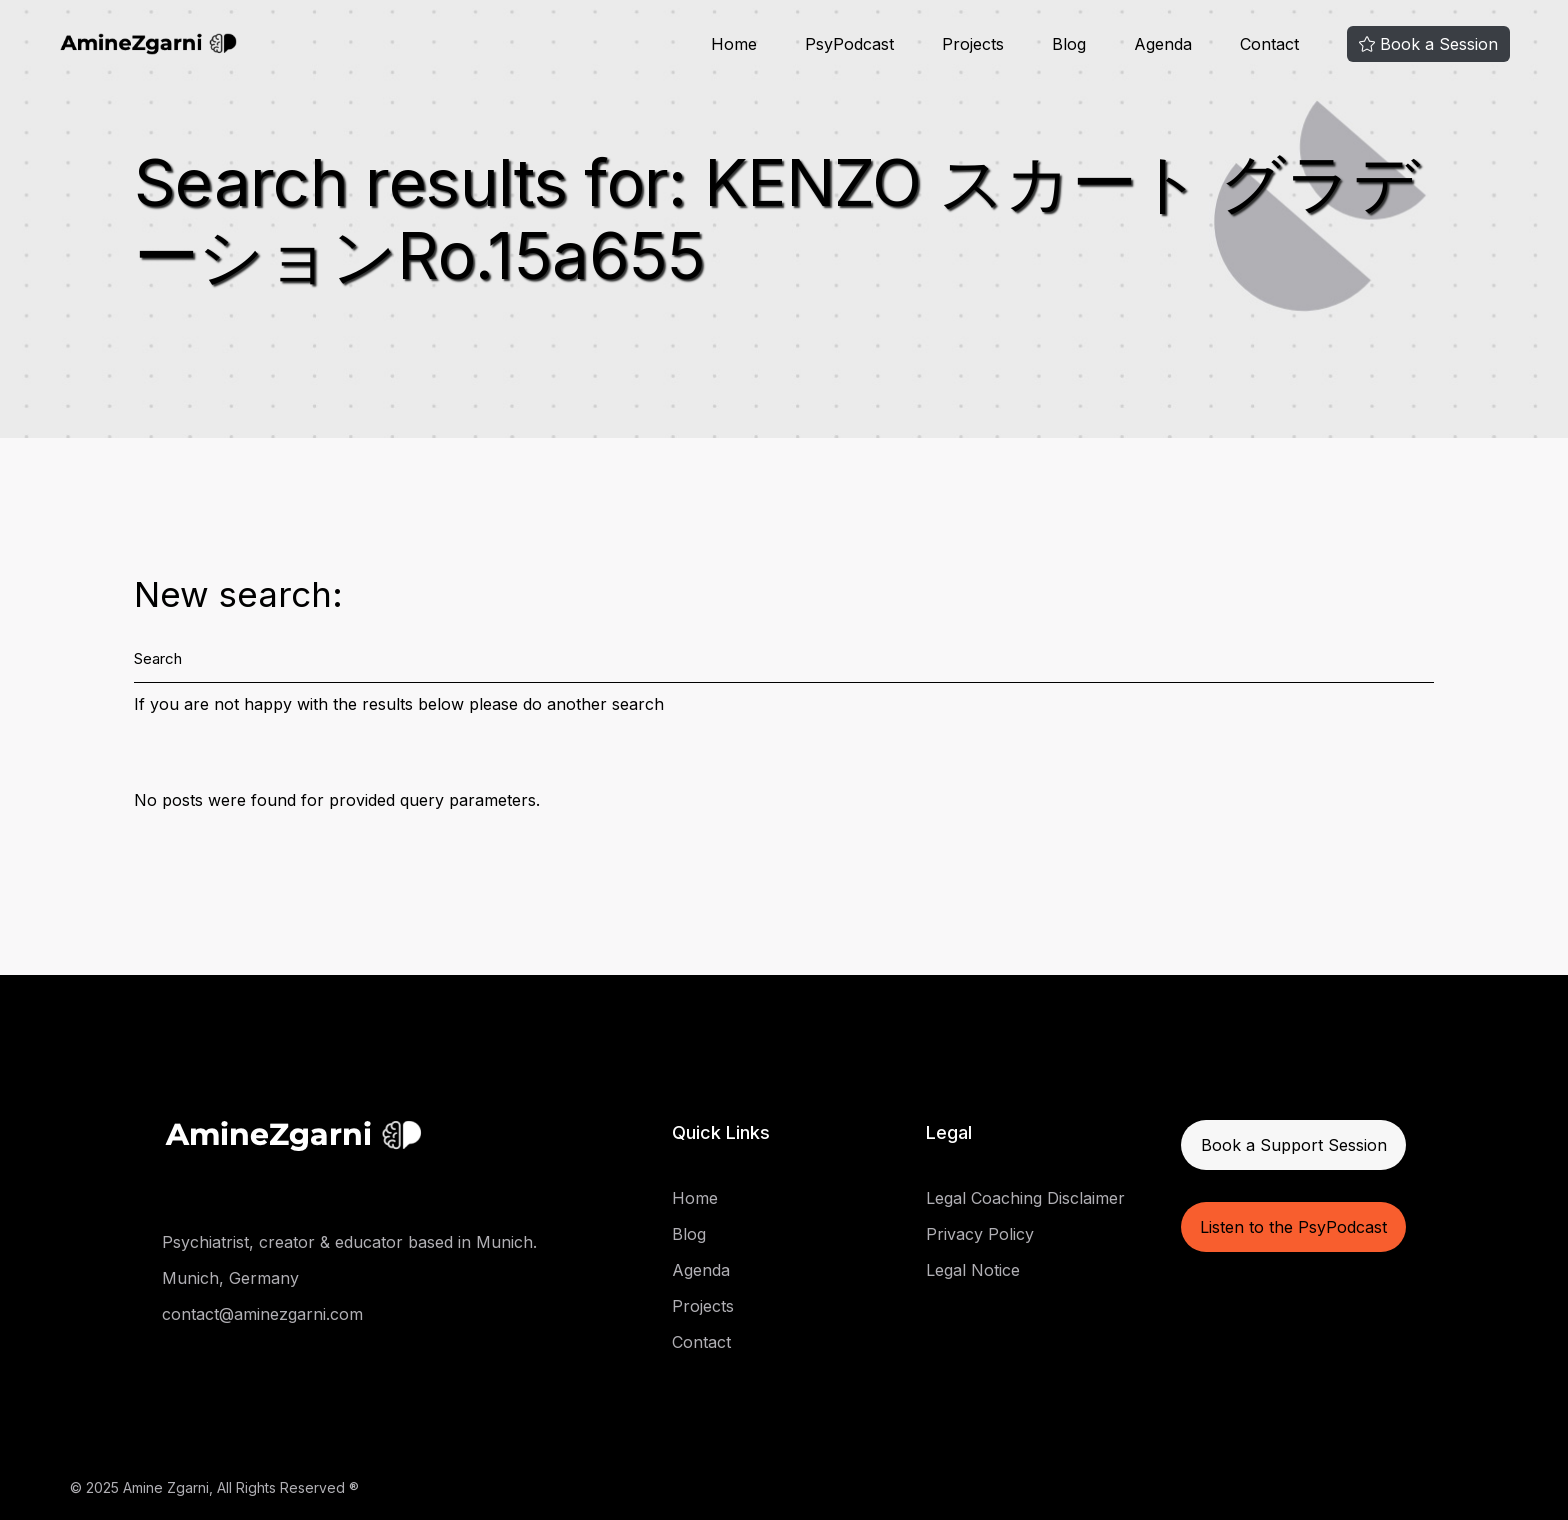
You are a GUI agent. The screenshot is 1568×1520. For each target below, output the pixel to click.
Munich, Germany (230, 1278)
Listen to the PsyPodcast (1293, 1227)
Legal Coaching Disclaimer (1025, 1198)
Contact (701, 1342)
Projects (703, 1306)
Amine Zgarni (166, 1487)
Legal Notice (973, 1270)
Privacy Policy (980, 1234)
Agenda (701, 1270)
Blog (689, 1234)
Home (695, 1198)
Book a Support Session (1294, 1145)
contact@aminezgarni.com (262, 1314)
